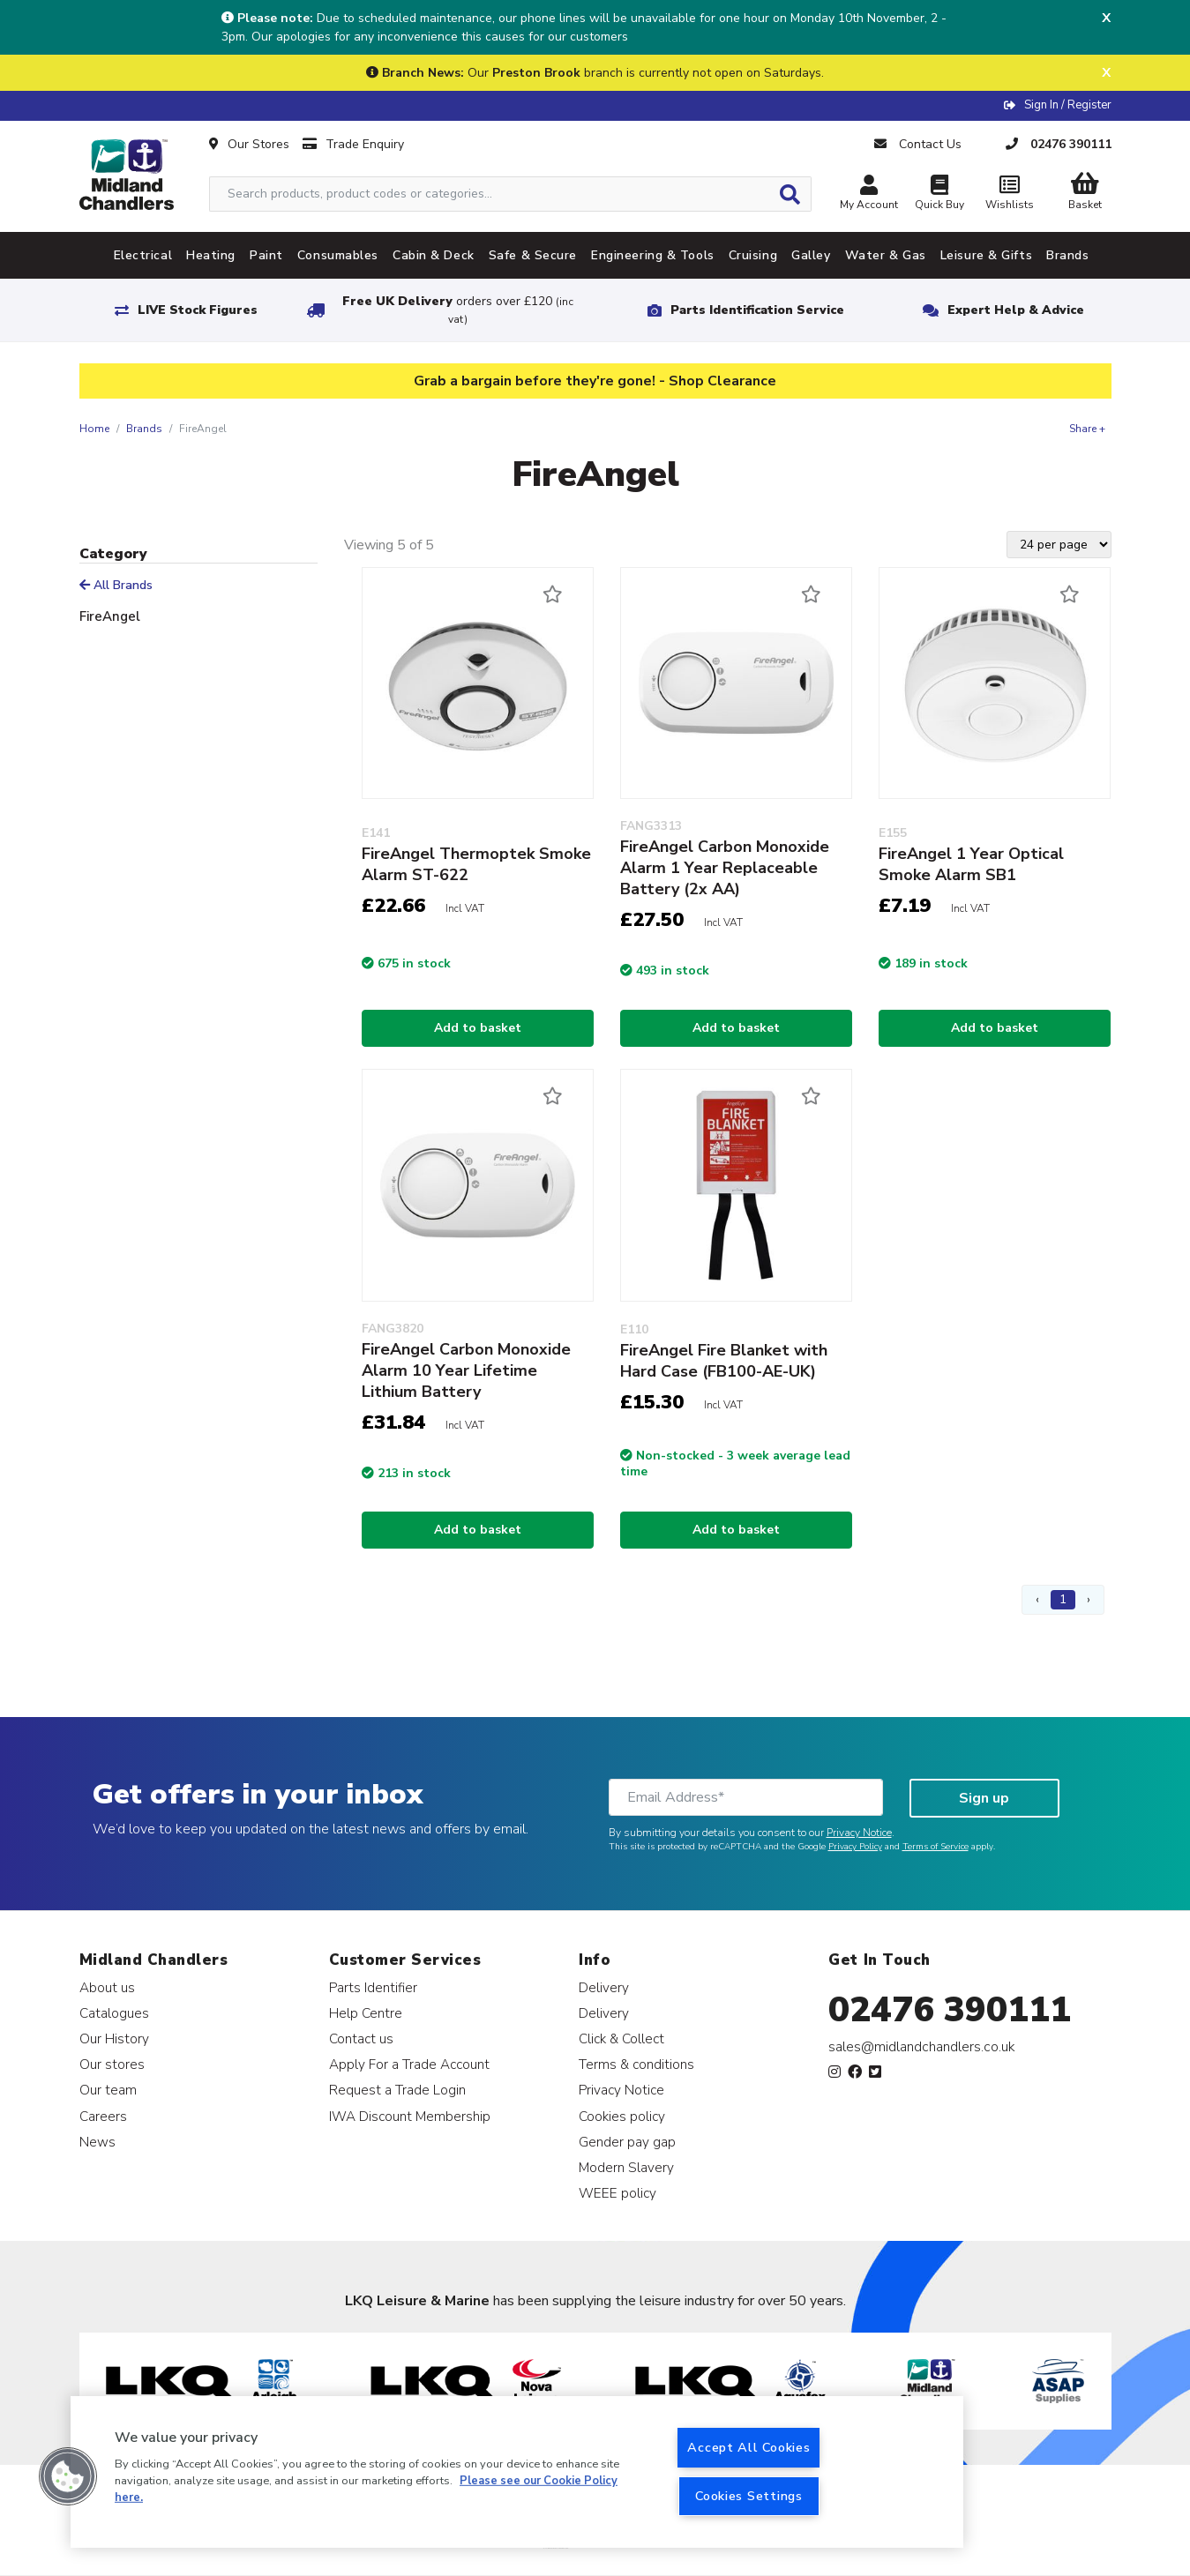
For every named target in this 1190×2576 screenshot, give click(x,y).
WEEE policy (617, 2193)
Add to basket (477, 1027)
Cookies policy (622, 2116)
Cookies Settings (749, 2496)
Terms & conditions (636, 2064)
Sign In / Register (1067, 105)
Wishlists (1010, 194)
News (97, 2141)
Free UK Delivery (457, 310)
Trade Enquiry (353, 144)
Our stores (112, 2064)
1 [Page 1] (1063, 1599)
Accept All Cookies (748, 2447)
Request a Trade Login (397, 2089)
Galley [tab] (810, 255)
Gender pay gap (627, 2141)
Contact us (361, 2038)
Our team (108, 2089)
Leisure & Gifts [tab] (986, 255)
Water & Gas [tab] (885, 255)
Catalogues (114, 2013)
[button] (68, 2476)
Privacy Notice (859, 1833)
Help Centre (365, 2013)
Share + (1087, 429)
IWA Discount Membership (409, 2116)
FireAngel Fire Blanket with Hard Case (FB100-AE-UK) (723, 1361)
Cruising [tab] (753, 255)
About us (107, 1987)
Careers (103, 2116)
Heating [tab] (211, 255)
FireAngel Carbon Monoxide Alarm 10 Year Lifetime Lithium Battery (466, 1370)
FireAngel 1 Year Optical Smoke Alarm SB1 (971, 864)
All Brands (116, 585)
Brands (144, 429)
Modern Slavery (626, 2167)
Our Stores (249, 144)
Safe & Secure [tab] (533, 255)
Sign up (984, 1798)
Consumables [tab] (337, 255)
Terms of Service (935, 1847)
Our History (114, 2038)
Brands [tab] (1067, 255)
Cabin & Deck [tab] (434, 255)
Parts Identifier (373, 1987)
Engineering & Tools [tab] (653, 255)
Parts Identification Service (757, 310)
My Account (869, 194)
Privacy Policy (855, 1847)
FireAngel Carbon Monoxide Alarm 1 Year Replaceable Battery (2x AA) (724, 868)
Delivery (604, 1987)
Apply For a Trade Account (409, 2064)
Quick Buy (939, 194)
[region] (517, 2472)
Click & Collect (621, 2038)
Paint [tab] (266, 255)
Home (94, 429)
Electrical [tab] (143, 255)
